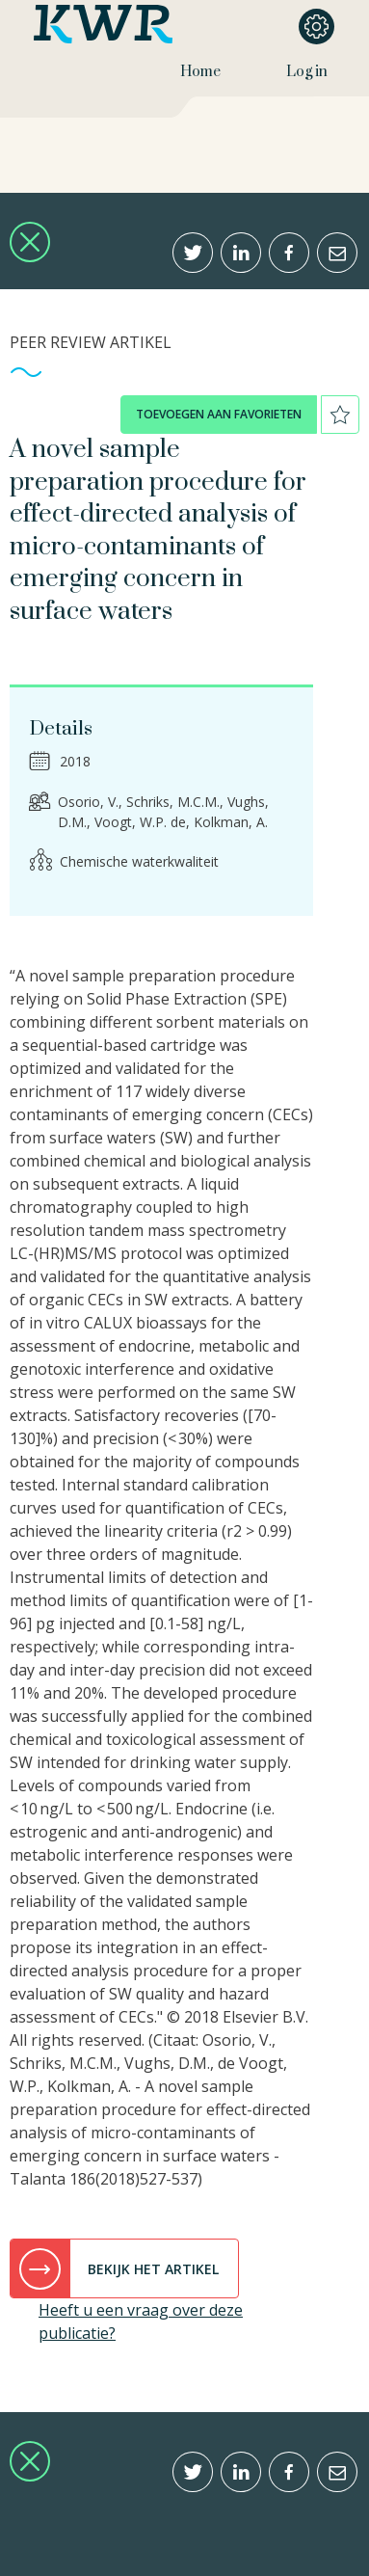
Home (200, 72)
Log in (307, 72)
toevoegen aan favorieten (219, 414)
